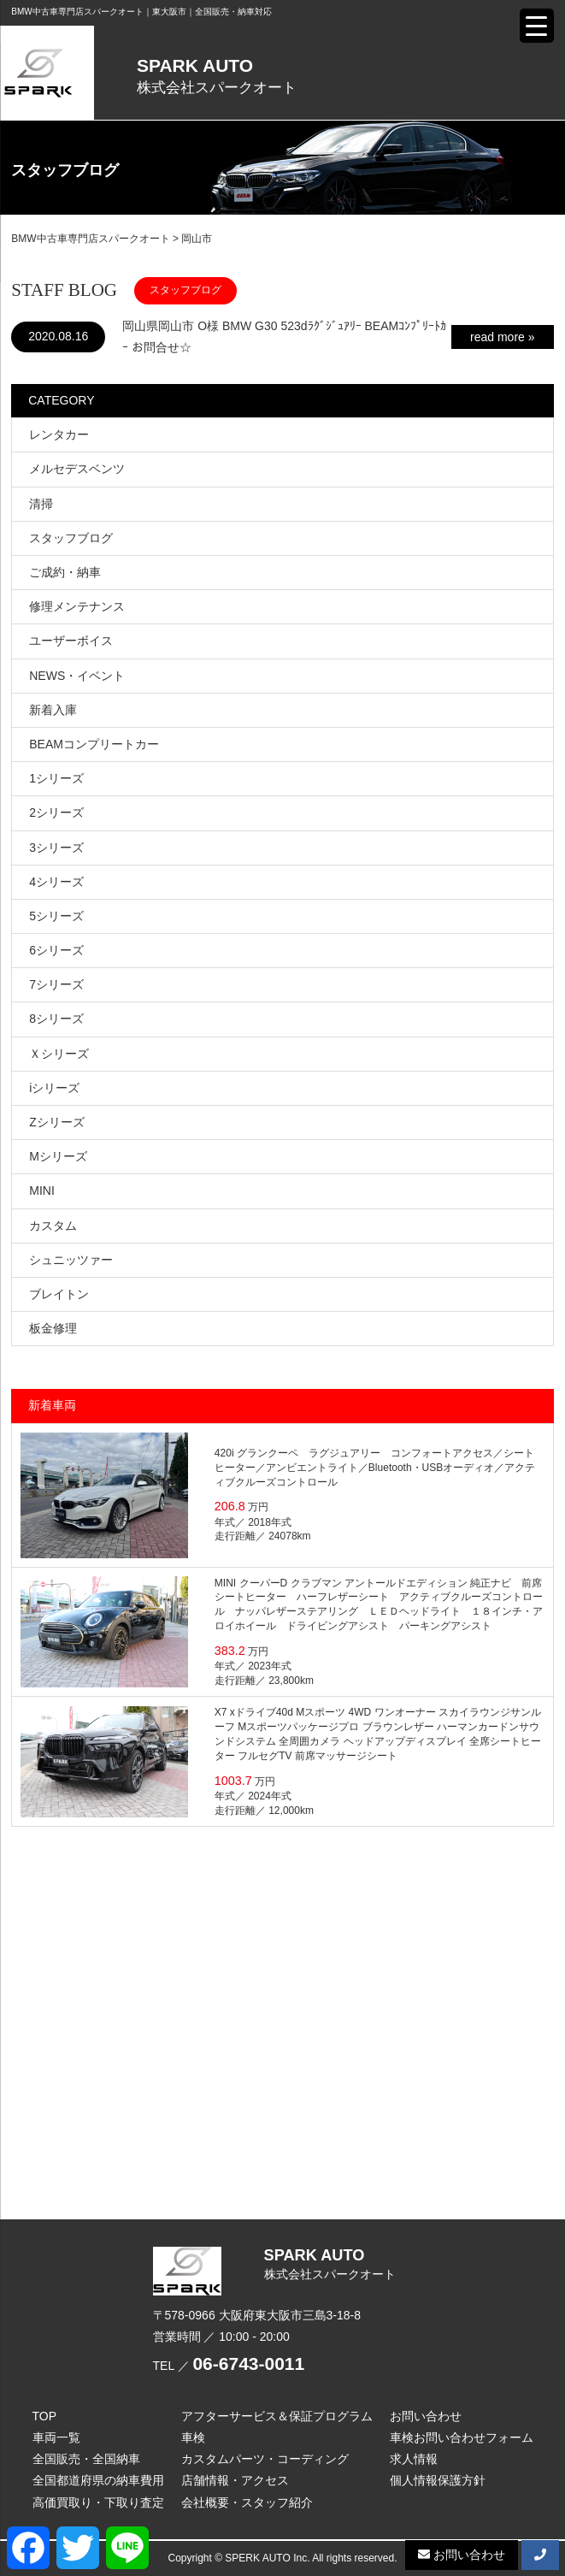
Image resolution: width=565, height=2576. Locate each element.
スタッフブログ (71, 538)
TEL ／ (229, 2365)
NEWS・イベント (77, 675)
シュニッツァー (71, 1260)
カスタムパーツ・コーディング (265, 2459)
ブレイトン (59, 1294)
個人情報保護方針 (438, 2480)
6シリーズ (56, 950)
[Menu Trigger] (537, 26)
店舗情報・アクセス (235, 2480)
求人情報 (414, 2459)
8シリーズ (56, 1018)
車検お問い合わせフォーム (461, 2437)
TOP (44, 2416)
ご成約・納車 (65, 572)
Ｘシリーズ (59, 1054)
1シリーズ (56, 778)
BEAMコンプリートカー (94, 744)
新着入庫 (53, 710)
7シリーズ (56, 984)
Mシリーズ (58, 1156)
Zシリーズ (57, 1122)
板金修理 (53, 1328)
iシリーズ (54, 1088)
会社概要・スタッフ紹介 (247, 2502)
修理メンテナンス (77, 606)
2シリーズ (56, 812)
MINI (42, 1190)
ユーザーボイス (71, 640)
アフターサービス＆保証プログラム (277, 2416)
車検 (193, 2437)
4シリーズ (56, 882)
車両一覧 (56, 2437)
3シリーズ (56, 847)
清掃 (41, 504)
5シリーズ (56, 916)
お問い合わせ (426, 2416)
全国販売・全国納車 (86, 2459)
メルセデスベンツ (77, 469)
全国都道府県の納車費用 (98, 2480)
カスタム (53, 1225)
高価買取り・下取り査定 (98, 2502)
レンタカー (59, 434)
